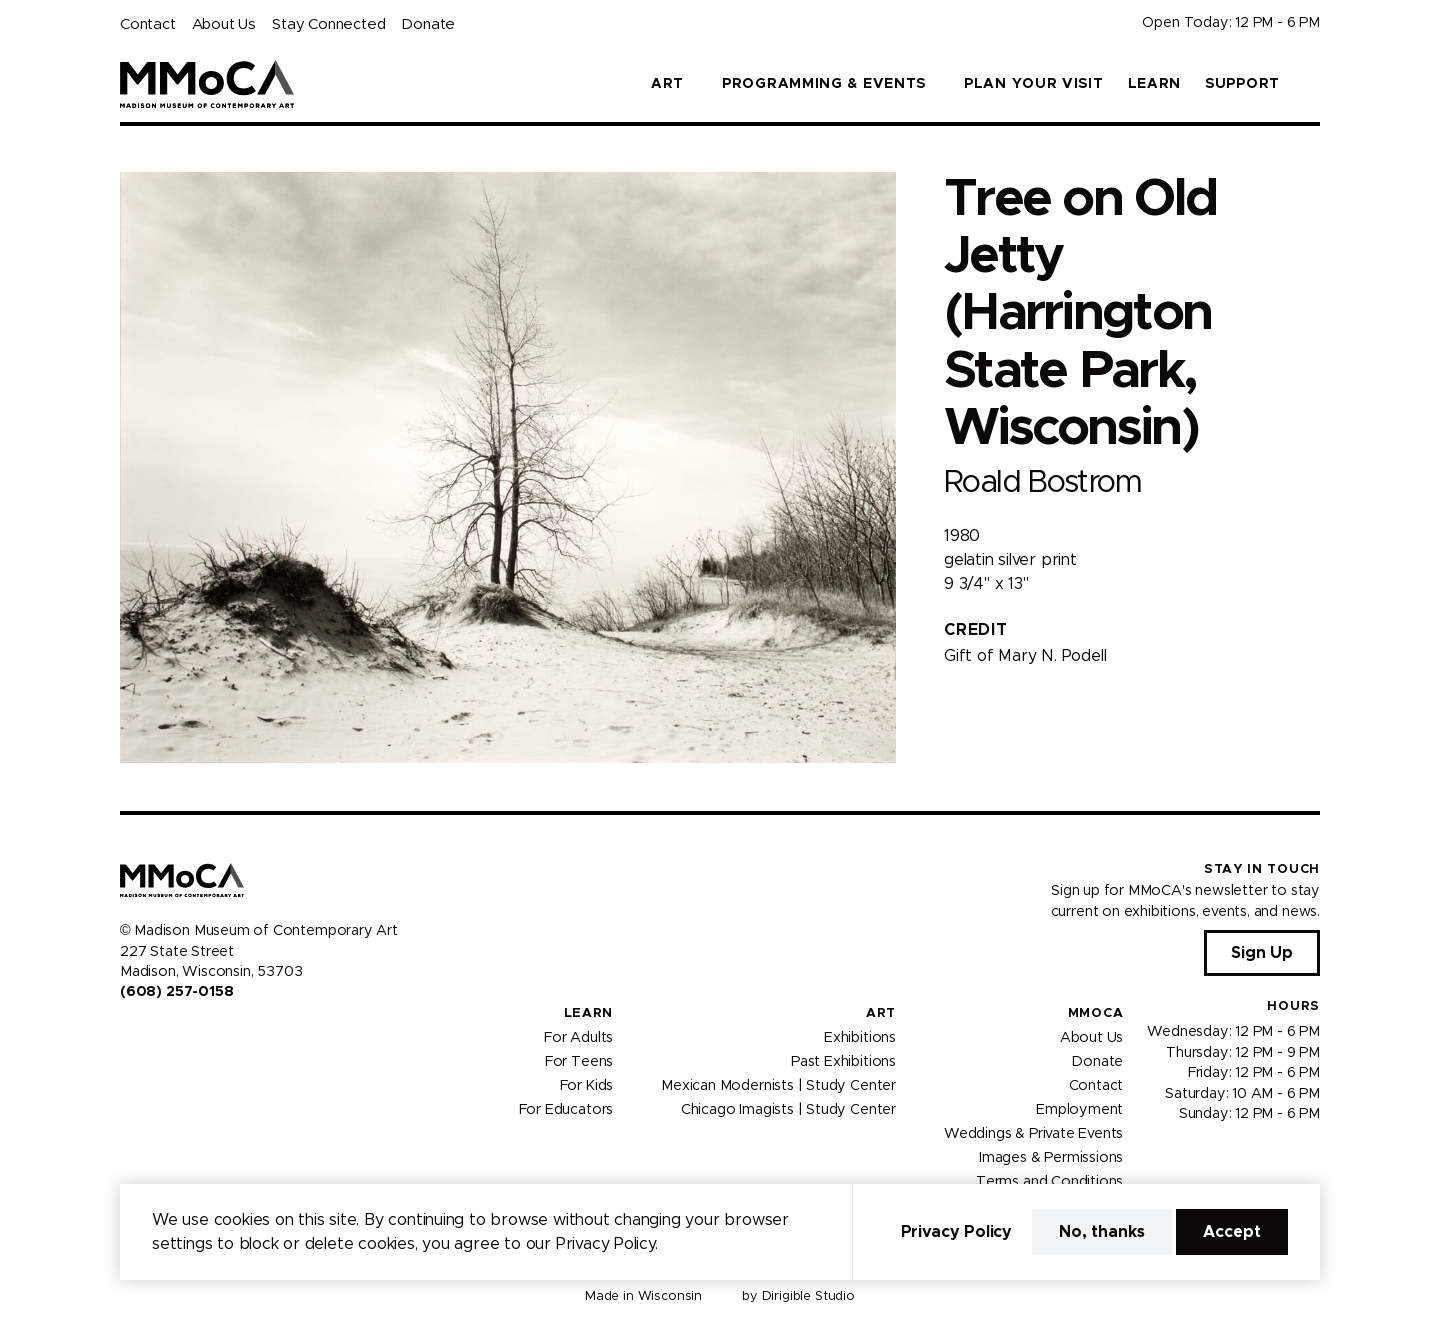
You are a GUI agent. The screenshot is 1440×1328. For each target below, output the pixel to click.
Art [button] (667, 84)
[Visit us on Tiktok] (200, 1035)
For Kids (587, 1085)
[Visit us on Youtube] (176, 1035)
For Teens (579, 1061)
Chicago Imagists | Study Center (788, 1109)
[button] (1312, 84)
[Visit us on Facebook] (128, 1035)
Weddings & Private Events (1033, 1133)
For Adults (578, 1037)
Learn (1155, 84)
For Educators (566, 1109)
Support (1242, 84)
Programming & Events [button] (824, 84)
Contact (148, 24)
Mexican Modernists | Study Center (778, 1085)
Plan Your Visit (1034, 84)
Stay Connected (328, 24)
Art (881, 1013)
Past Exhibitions (843, 1061)
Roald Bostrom (1042, 482)
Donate (428, 24)
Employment (1079, 1109)
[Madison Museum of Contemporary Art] (207, 84)
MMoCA (1096, 1013)
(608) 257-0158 (176, 992)
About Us (224, 24)
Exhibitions (860, 1037)
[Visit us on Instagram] (152, 1035)
